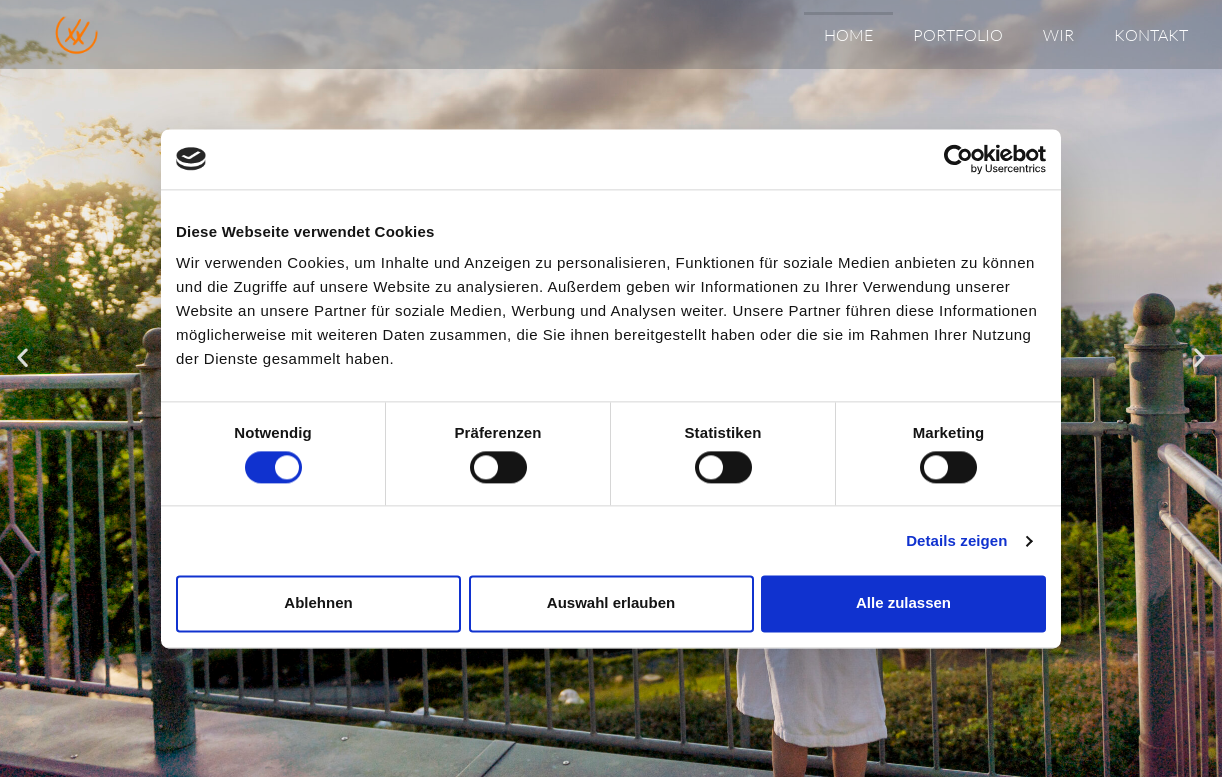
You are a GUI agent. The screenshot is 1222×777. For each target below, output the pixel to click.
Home (848, 35)
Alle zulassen (903, 603)
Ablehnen (318, 603)
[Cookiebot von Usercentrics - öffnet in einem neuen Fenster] (958, 159)
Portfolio (958, 35)
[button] (22, 356)
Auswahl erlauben (611, 603)
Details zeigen (956, 540)
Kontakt (1151, 35)
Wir (1058, 35)
